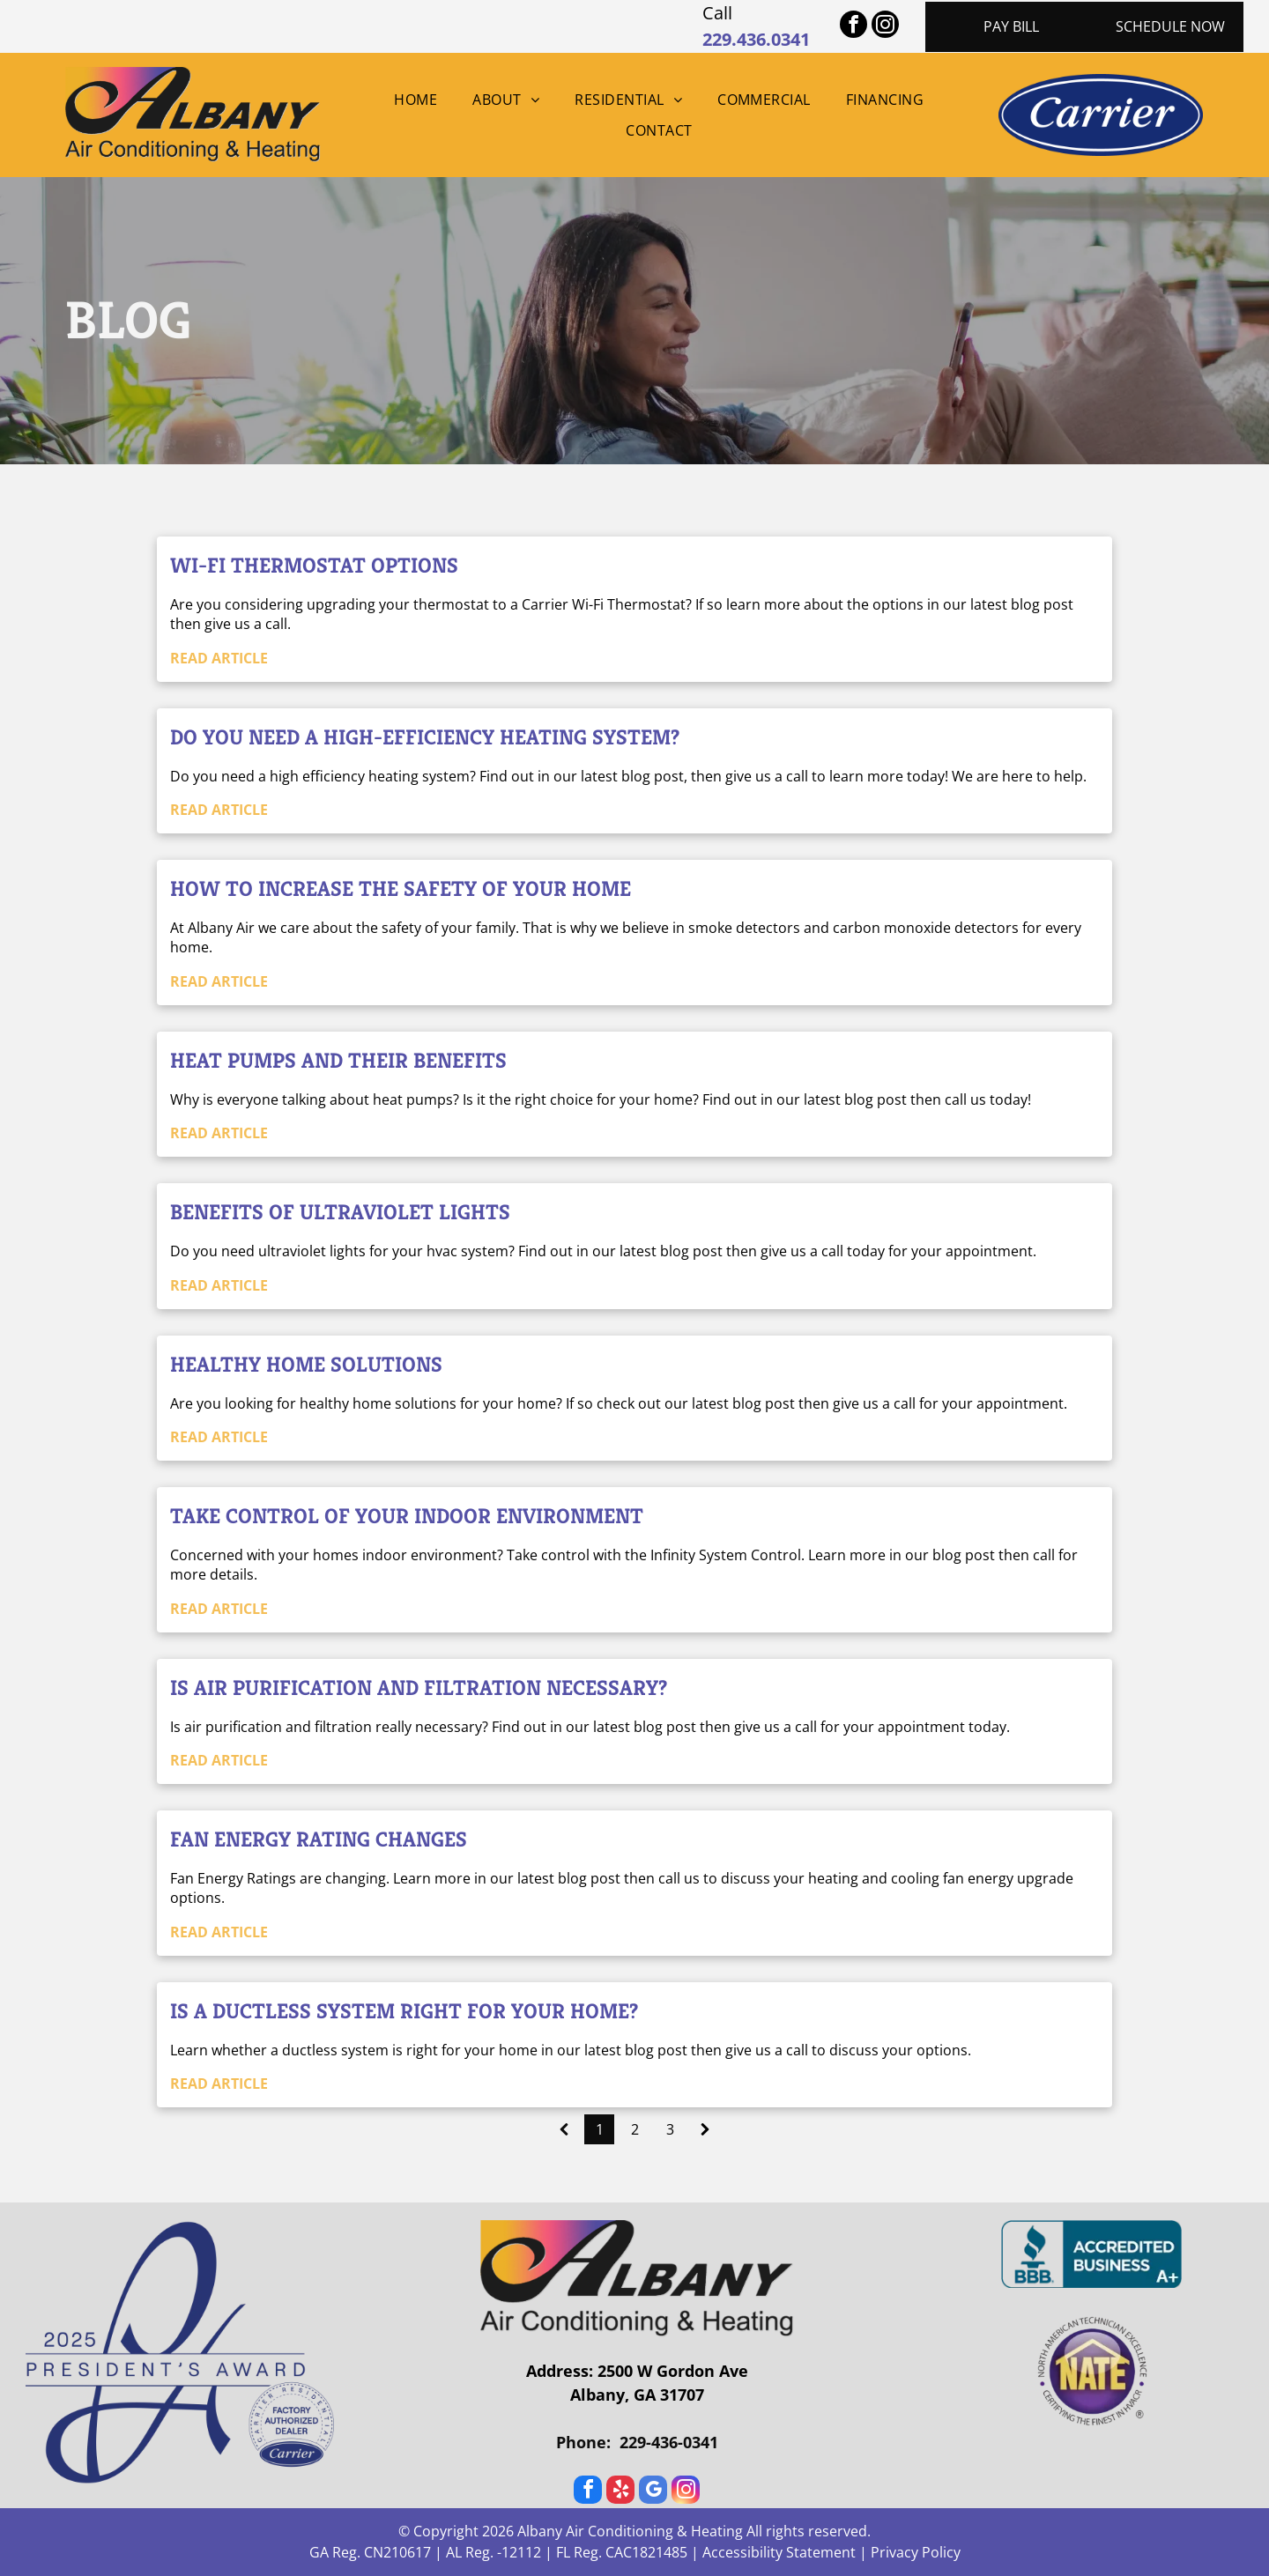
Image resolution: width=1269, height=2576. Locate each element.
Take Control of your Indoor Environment (406, 1516)
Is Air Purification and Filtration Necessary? (418, 1688)
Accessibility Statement (779, 2552)
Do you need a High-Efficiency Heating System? (424, 737)
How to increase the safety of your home (400, 889)
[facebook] (853, 26)
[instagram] (885, 26)
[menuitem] (415, 100)
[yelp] (620, 2492)
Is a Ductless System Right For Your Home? (404, 2011)
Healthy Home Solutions (306, 1364)
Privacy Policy (916, 2552)
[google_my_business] (653, 2492)
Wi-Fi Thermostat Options (314, 565)
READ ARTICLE (219, 658)
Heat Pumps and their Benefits (338, 1060)
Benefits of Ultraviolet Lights (340, 1212)
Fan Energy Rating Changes (318, 1839)
